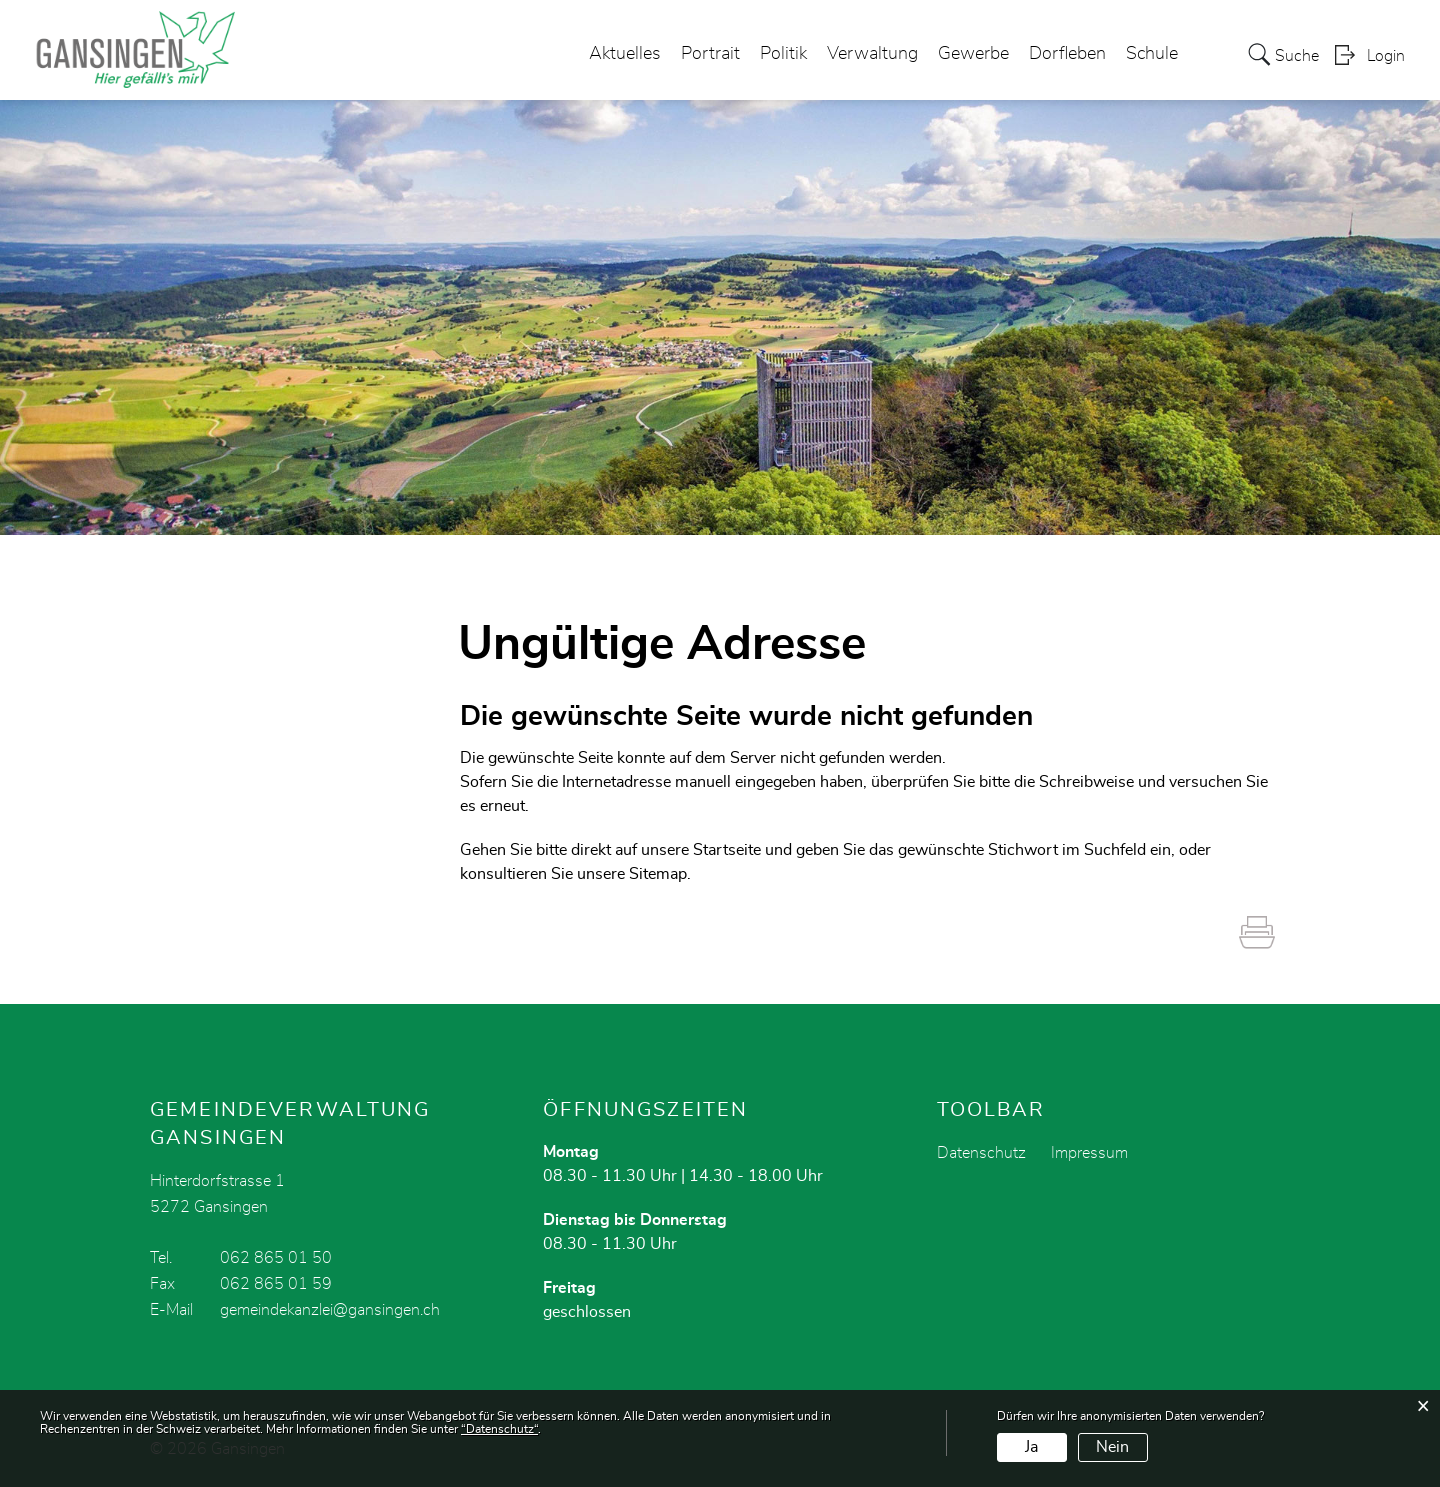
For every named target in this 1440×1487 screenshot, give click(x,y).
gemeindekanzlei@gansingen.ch (330, 1310)
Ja (1031, 1447)
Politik (783, 54)
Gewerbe (973, 54)
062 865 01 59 (276, 1284)
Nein (1112, 1447)
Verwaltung (872, 54)
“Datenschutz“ (499, 1429)
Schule (1152, 54)
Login (1386, 56)
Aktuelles (625, 54)
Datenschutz (981, 1153)
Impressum (1089, 1153)
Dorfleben (1067, 54)
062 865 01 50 (276, 1258)
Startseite (727, 850)
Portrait (710, 54)
